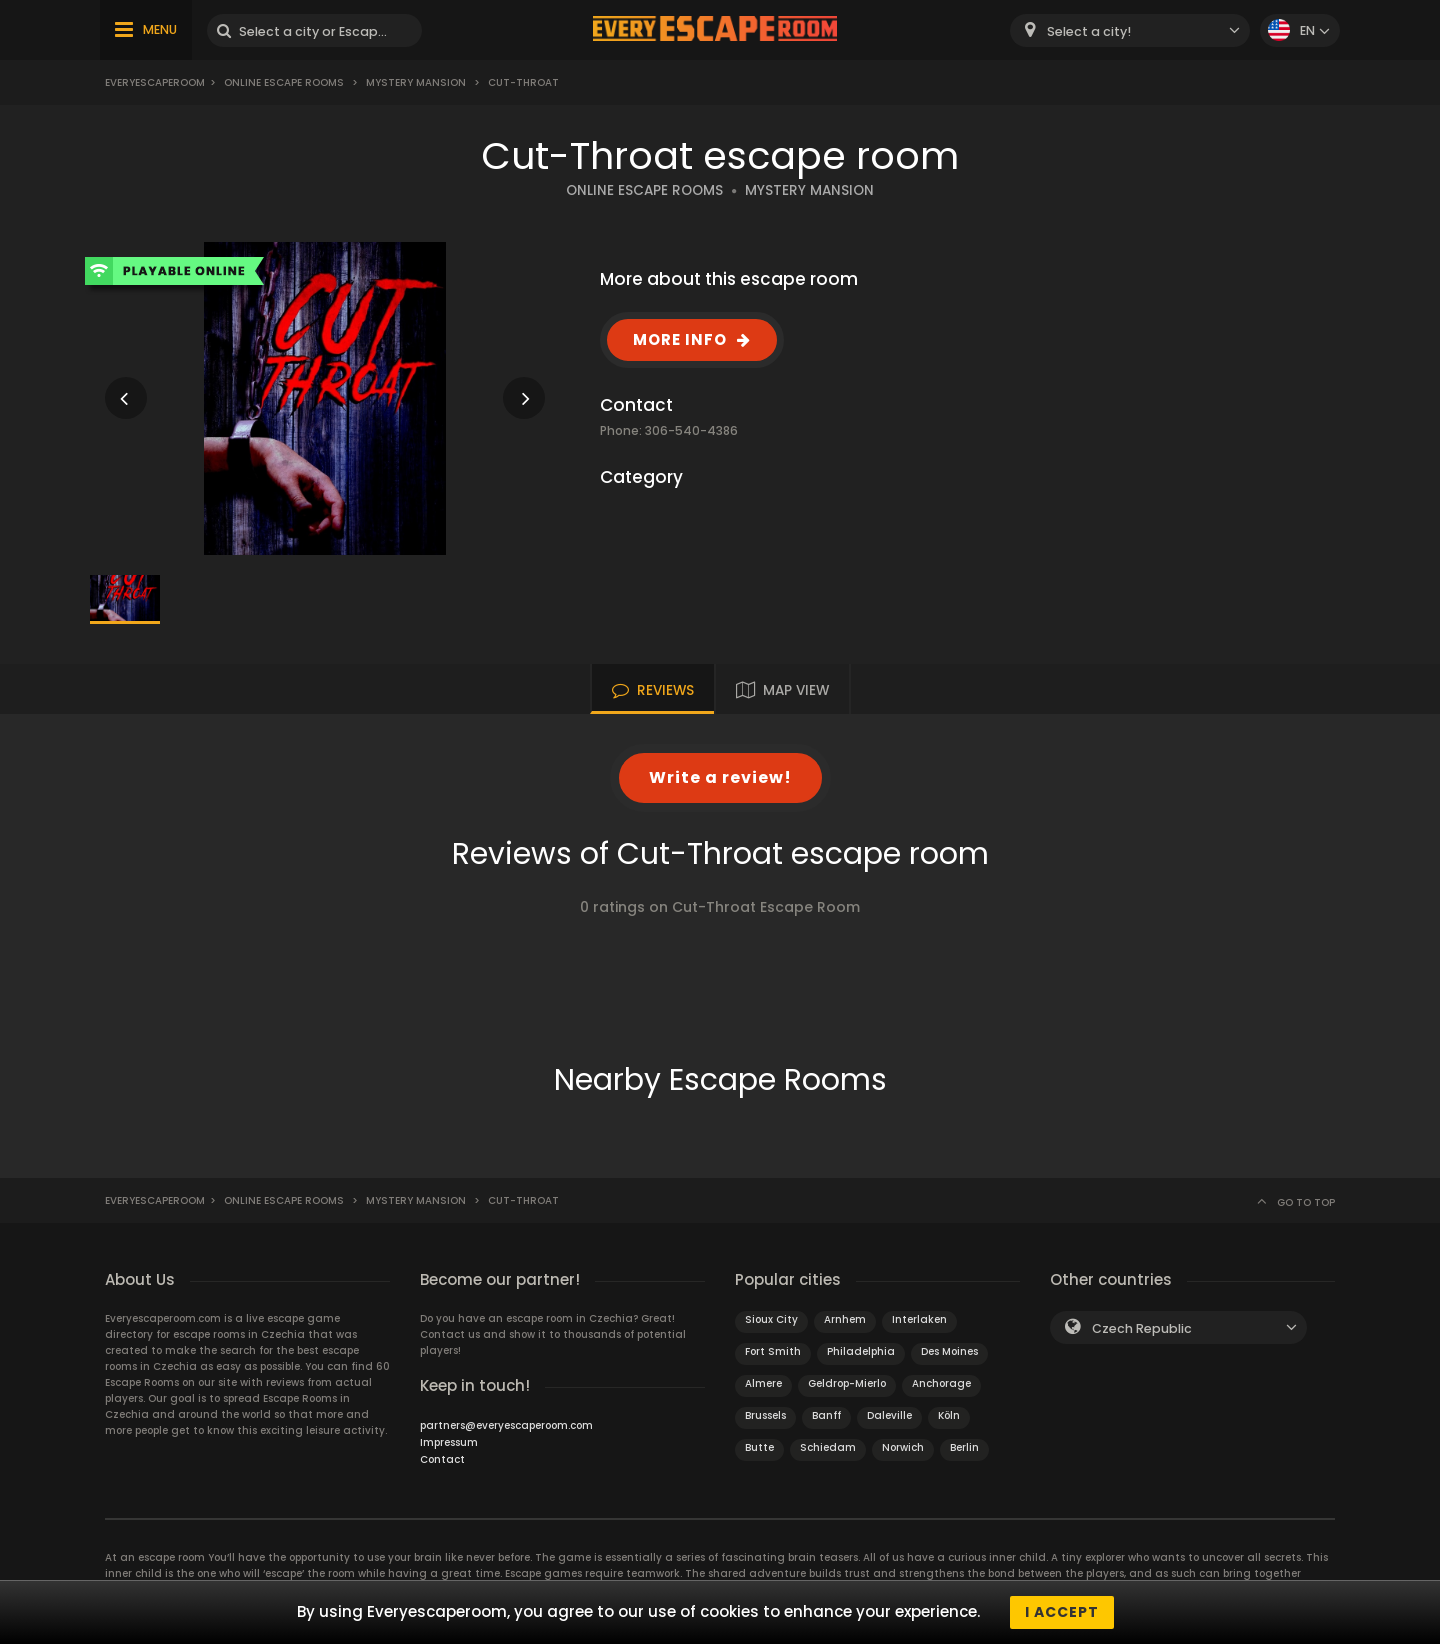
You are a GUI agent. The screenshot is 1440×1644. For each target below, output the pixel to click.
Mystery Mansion (416, 82)
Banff (826, 1415)
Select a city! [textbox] (1089, 31)
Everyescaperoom (155, 82)
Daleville (889, 1415)
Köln (949, 1415)
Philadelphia (861, 1351)
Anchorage (941, 1383)
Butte (759, 1447)
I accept (1062, 1612)
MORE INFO (680, 339)
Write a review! (720, 777)
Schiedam (828, 1447)
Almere (763, 1383)
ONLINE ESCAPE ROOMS (644, 190)
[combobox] (1130, 30)
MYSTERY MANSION (809, 190)
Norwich (903, 1447)
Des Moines (949, 1351)
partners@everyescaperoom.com (506, 1425)
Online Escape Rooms (284, 82)
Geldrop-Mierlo (847, 1383)
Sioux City (771, 1319)
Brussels (765, 1415)
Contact (442, 1459)
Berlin (964, 1447)
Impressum (449, 1442)
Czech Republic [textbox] (1142, 1328)
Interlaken (919, 1319)
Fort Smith (773, 1351)
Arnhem (845, 1319)
